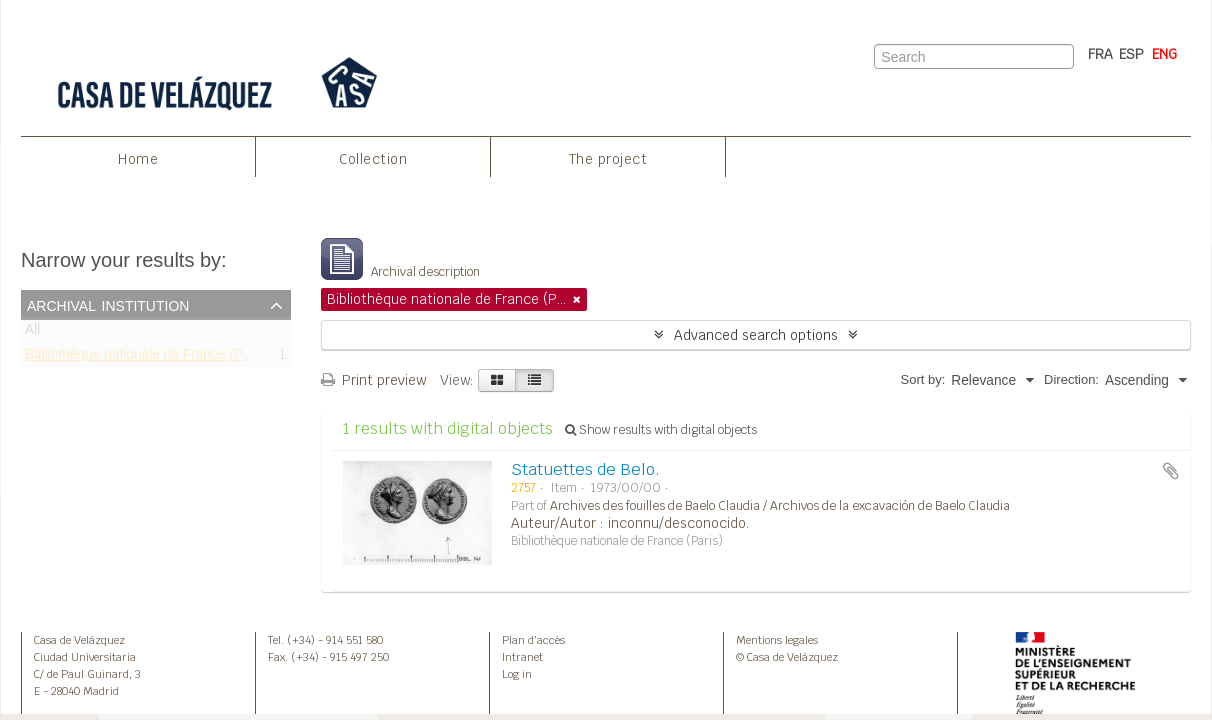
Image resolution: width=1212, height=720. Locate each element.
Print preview (373, 380)
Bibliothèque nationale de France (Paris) (147, 357)
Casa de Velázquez (79, 640)
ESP (1131, 54)
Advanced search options (756, 335)
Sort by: (923, 379)
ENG (1164, 54)
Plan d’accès (533, 640)
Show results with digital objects (661, 430)
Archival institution (108, 304)
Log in (517, 674)
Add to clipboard (1171, 471)
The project (608, 159)
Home (138, 159)
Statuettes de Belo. (585, 469)
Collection (373, 159)
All (32, 333)
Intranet (522, 657)
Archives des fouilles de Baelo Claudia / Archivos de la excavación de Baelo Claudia (780, 506)
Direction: (1071, 379)
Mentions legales (777, 640)
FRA (1100, 54)
